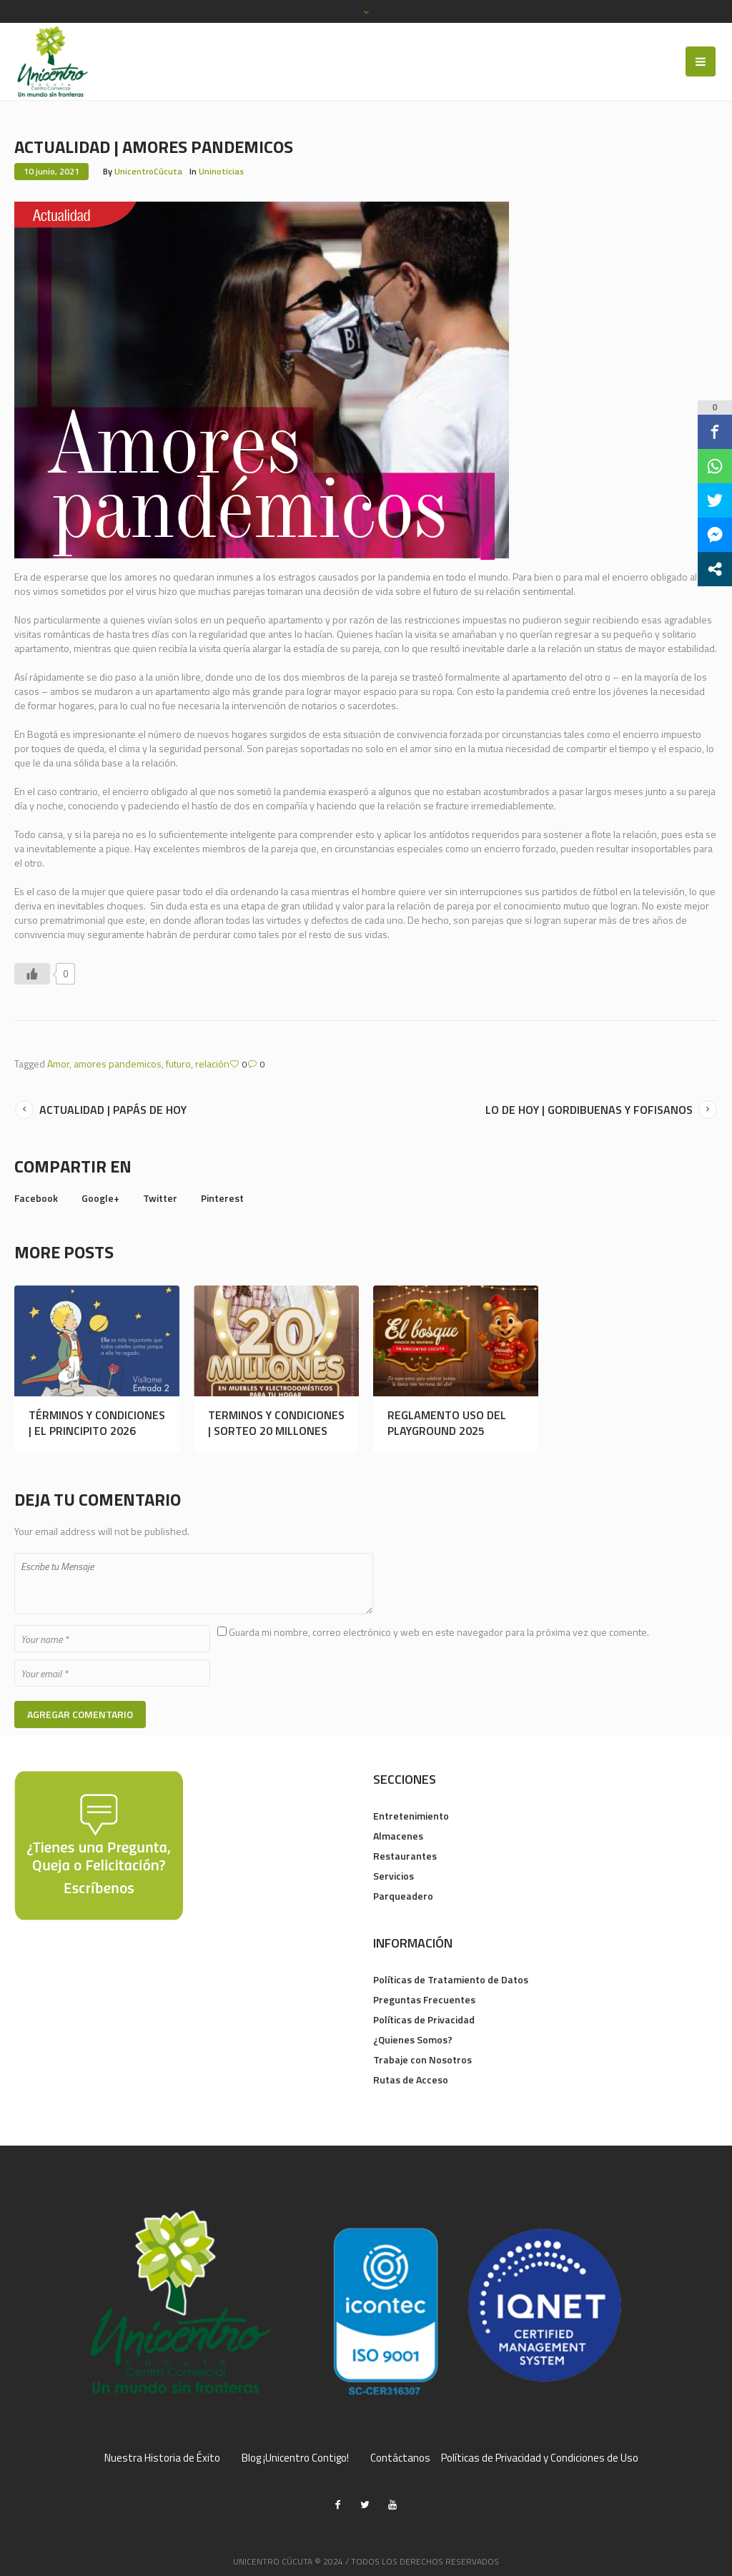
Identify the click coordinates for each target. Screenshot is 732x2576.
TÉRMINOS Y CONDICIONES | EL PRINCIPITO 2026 (97, 1422)
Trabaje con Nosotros (422, 2059)
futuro (178, 1063)
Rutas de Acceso (410, 2079)
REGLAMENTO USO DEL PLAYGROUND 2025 (446, 1422)
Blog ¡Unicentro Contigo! (295, 2458)
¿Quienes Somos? (412, 2039)
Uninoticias (221, 171)
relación (212, 1063)
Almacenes (398, 1835)
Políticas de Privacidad (424, 2019)
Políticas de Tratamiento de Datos (450, 1979)
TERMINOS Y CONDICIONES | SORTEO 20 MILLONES (276, 1422)
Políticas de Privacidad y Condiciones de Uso (539, 2458)
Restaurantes (405, 1855)
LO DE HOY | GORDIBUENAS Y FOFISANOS (589, 1109)
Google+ (100, 1197)
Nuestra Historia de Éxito (162, 2458)
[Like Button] (32, 973)
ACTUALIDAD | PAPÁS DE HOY (113, 1109)
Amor (58, 1063)
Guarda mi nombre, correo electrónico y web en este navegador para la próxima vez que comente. (439, 1631)
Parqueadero (403, 1895)
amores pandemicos (118, 1063)
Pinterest (222, 1197)
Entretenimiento (411, 1815)
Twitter (160, 1197)
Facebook (36, 1197)
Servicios (393, 1875)
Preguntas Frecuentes (424, 1999)
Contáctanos (400, 2458)
